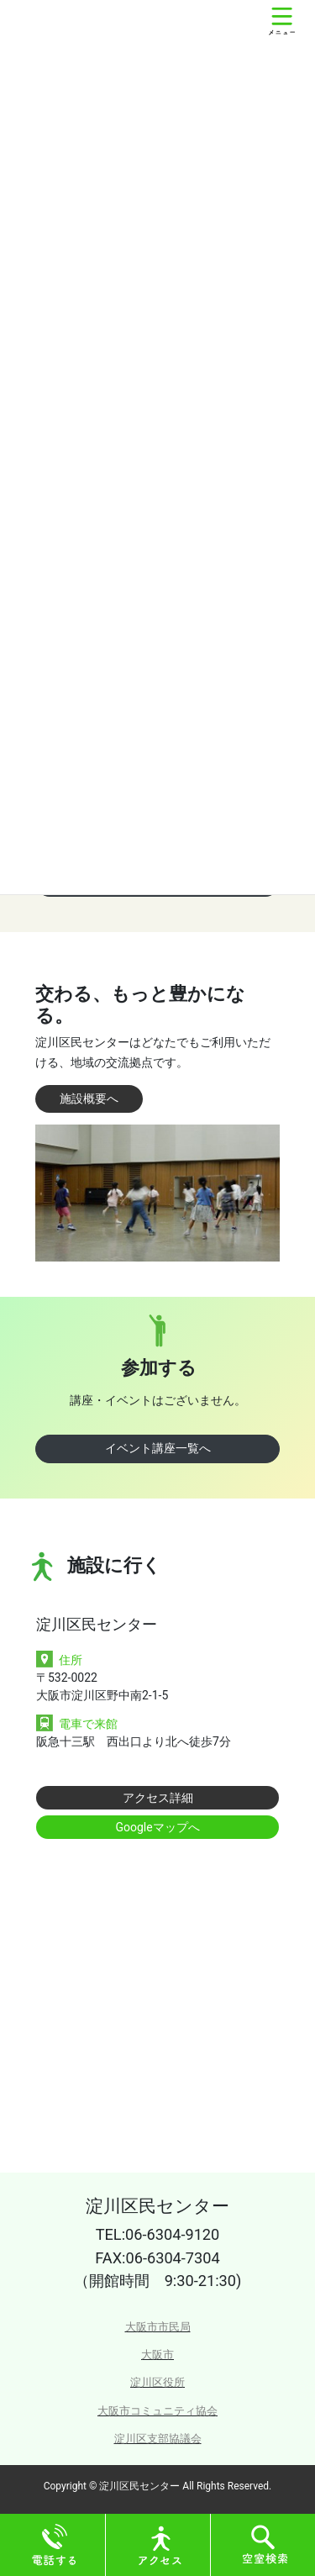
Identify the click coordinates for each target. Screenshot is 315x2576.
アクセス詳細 (158, 1797)
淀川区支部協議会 (158, 2438)
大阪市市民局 (158, 2327)
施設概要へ (89, 1098)
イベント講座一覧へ (158, 1448)
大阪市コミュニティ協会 (157, 2411)
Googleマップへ (157, 1827)
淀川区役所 (157, 2382)
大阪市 (157, 2354)
